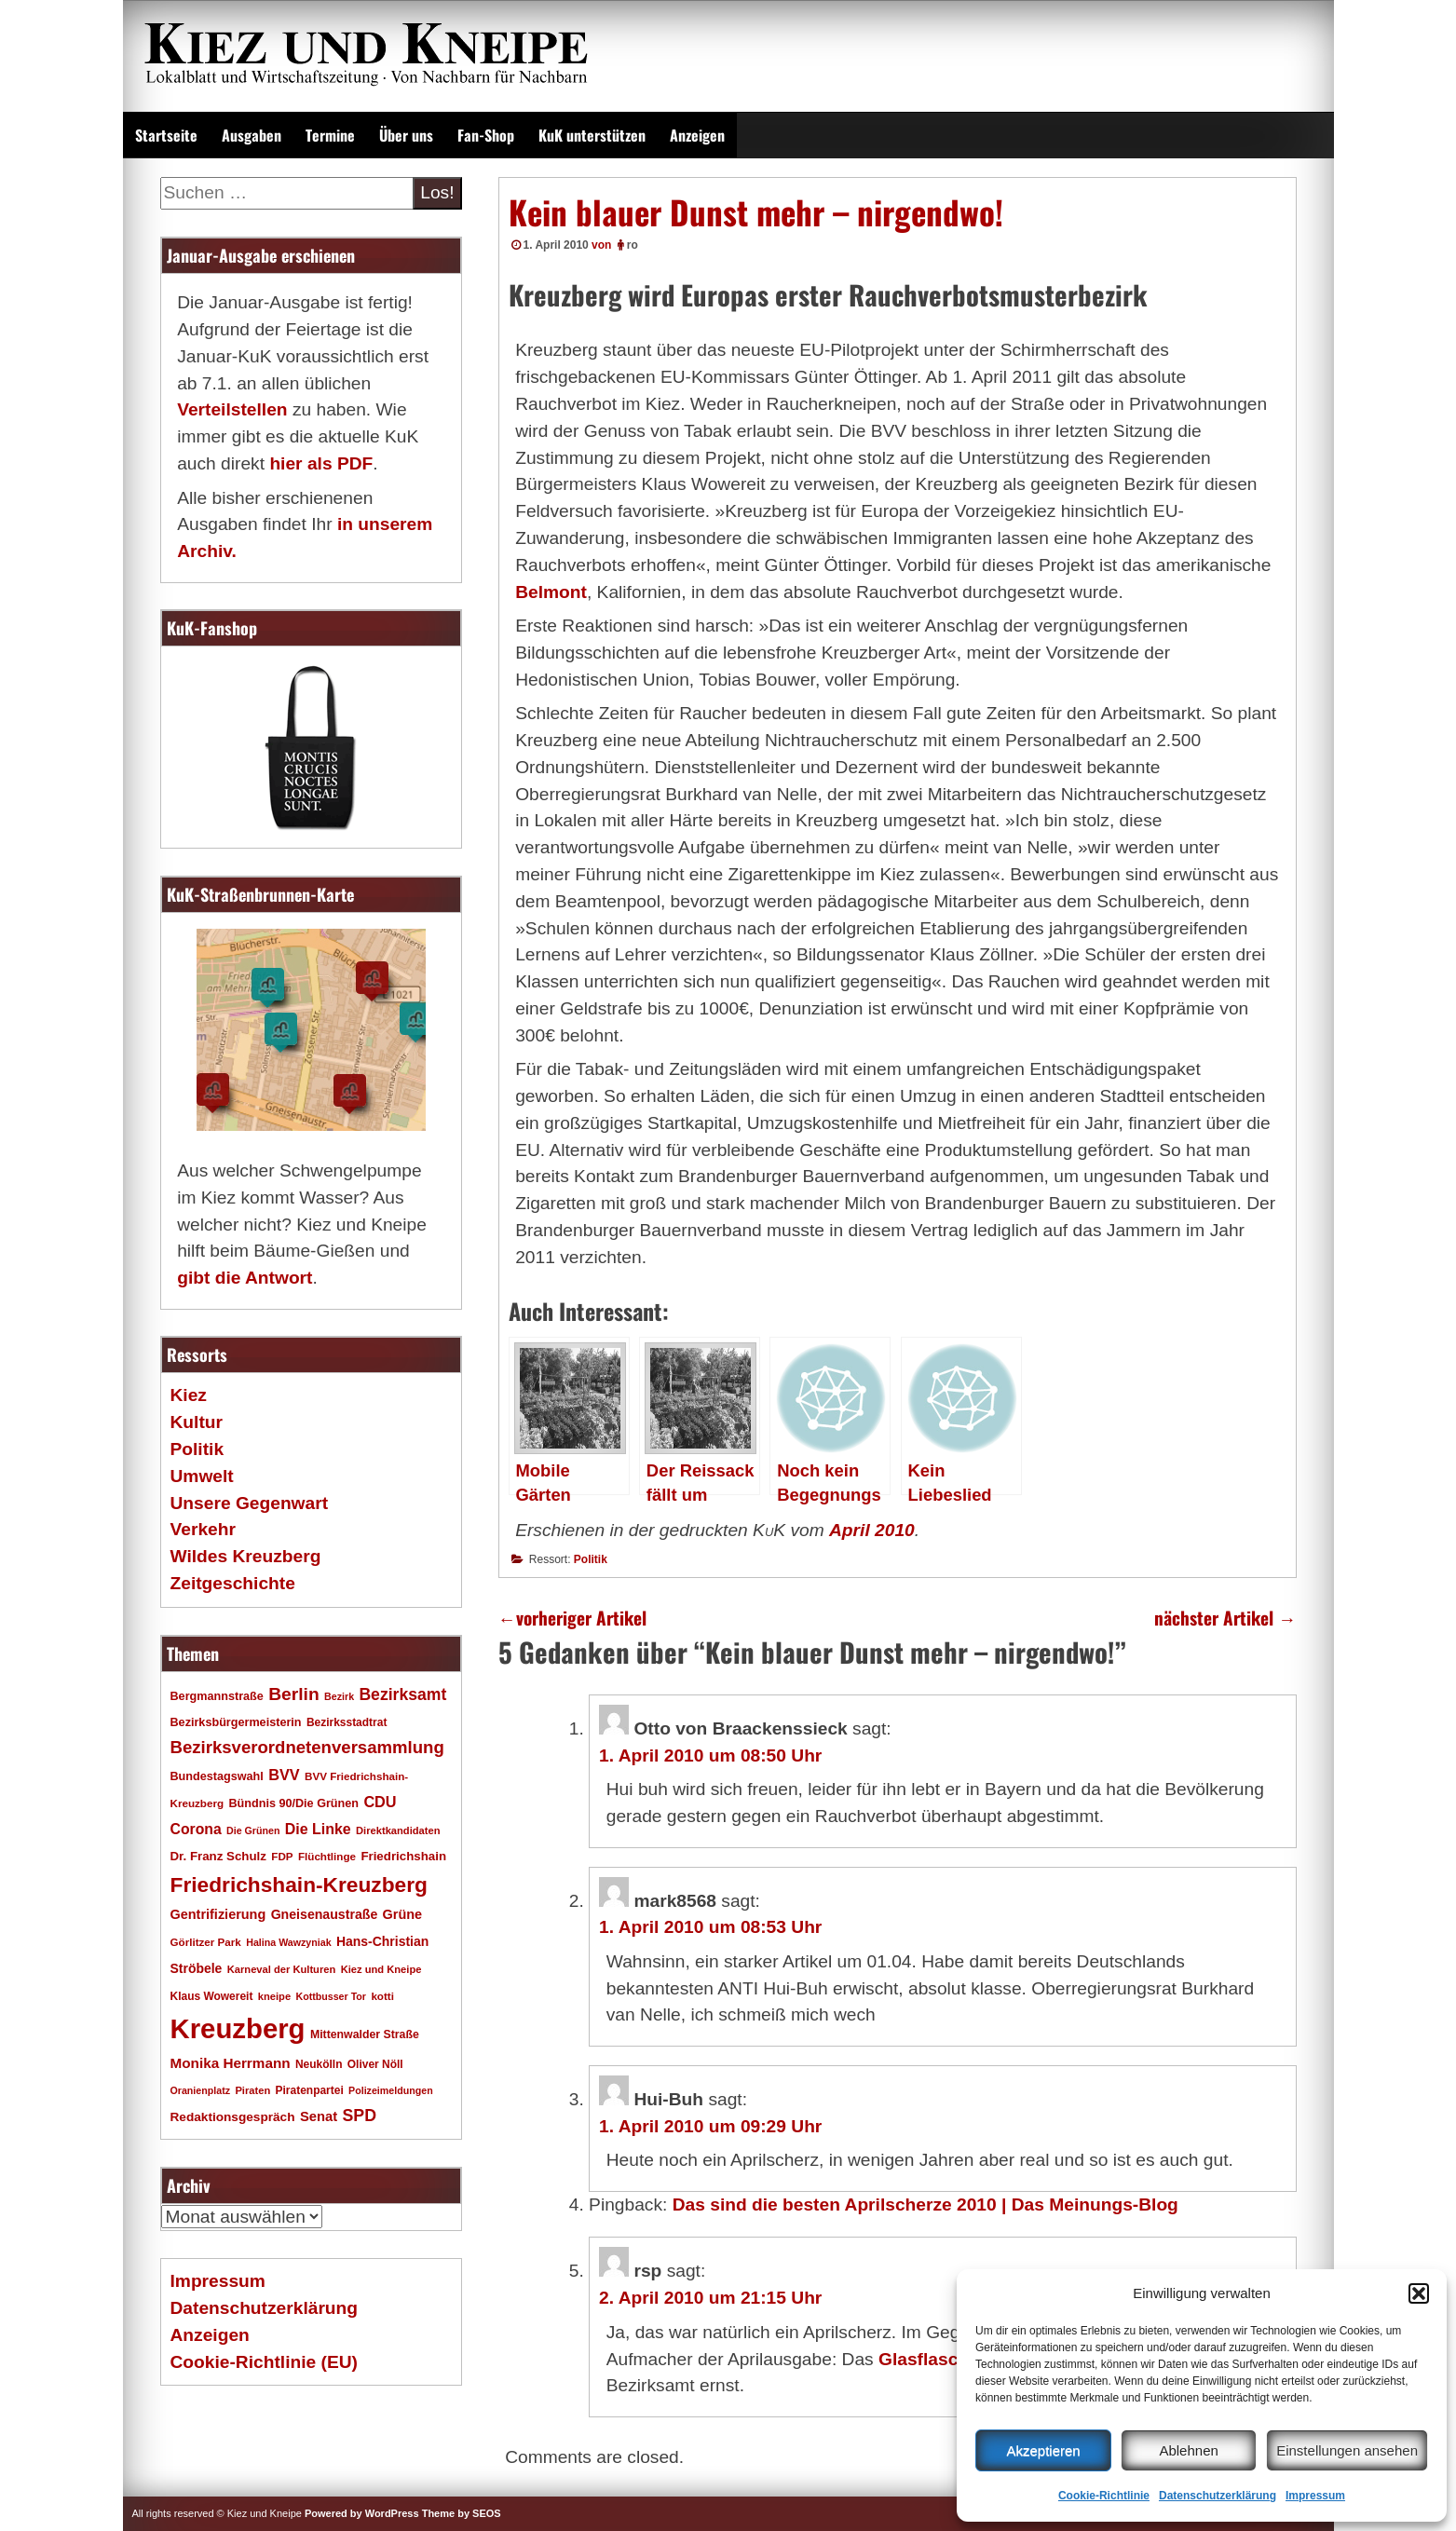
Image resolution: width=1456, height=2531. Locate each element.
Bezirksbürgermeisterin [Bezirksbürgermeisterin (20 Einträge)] (236, 1722)
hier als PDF (321, 463)
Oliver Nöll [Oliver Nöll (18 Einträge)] (375, 2064)
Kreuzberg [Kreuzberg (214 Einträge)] (238, 2028)
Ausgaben (251, 135)
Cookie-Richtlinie (1104, 2495)
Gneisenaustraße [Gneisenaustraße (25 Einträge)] (324, 1914)
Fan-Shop (485, 135)
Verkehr (203, 1529)
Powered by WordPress (362, 2513)
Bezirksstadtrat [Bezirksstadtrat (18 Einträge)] (346, 1722)
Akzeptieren (1043, 2450)
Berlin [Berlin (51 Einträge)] (294, 1694)
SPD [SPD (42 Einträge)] (359, 2115)
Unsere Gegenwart (249, 1503)
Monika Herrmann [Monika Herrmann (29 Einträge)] (230, 2063)
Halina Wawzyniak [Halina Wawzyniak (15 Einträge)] (288, 1942)
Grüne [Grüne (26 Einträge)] (403, 1914)
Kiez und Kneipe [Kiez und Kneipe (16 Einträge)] (381, 1969)
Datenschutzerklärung (1217, 2495)
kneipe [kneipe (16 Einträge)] (274, 1996)
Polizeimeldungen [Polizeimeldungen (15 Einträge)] (390, 2090)
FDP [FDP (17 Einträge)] (282, 1856)
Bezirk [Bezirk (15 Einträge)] (339, 1696)
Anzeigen (697, 135)
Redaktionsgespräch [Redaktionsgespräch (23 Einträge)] (232, 2117)
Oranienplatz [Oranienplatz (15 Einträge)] (200, 2090)
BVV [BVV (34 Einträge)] (283, 1774)
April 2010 (872, 1530)
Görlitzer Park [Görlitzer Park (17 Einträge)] (205, 1942)
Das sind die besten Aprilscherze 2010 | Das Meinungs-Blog (925, 2204)
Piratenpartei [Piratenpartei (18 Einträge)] (310, 2090)
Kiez (188, 1395)
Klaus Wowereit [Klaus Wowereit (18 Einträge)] (211, 1996)
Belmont (551, 592)
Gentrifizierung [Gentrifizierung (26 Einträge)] (218, 1914)
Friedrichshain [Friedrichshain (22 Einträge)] (403, 1856)
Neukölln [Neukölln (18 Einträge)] (319, 2064)
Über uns (406, 135)
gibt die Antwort (244, 1277)
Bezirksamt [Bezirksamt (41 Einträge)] (402, 1694)
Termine (330, 135)
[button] (1418, 2293)
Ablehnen (1188, 2450)
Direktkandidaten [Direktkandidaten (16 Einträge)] (398, 1830)
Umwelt (202, 1476)
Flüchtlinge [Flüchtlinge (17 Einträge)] (327, 1856)
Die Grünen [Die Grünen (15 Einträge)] (252, 1830)
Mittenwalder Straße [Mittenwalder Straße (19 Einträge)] (364, 2034)
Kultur (197, 1422)
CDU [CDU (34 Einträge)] (379, 1801)
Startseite (166, 135)
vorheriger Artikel (572, 1617)
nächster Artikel (1225, 1617)
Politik (590, 1559)
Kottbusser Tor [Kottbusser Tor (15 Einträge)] (330, 1996)
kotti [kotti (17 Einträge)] (382, 1996)
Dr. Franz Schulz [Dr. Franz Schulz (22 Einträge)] (218, 1856)
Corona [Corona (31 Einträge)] (196, 1829)
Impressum (1315, 2495)
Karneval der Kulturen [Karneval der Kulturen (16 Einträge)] (281, 1969)
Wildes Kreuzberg (245, 1556)
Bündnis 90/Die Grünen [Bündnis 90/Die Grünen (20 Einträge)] (293, 1803)
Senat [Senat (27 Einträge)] (318, 2116)
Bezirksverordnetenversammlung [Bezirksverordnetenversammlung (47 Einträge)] (307, 1747)
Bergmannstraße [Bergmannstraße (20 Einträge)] (217, 1696)
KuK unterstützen (592, 135)
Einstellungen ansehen (1347, 2450)
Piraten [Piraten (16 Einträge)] (252, 2090)
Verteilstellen (232, 409)
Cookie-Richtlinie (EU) (264, 2362)
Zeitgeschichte (232, 1583)
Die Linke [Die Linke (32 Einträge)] (318, 1829)
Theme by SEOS (461, 2513)
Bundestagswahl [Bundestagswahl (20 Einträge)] (217, 1776)
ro (632, 245)
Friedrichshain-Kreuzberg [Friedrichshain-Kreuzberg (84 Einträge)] (299, 1884)
